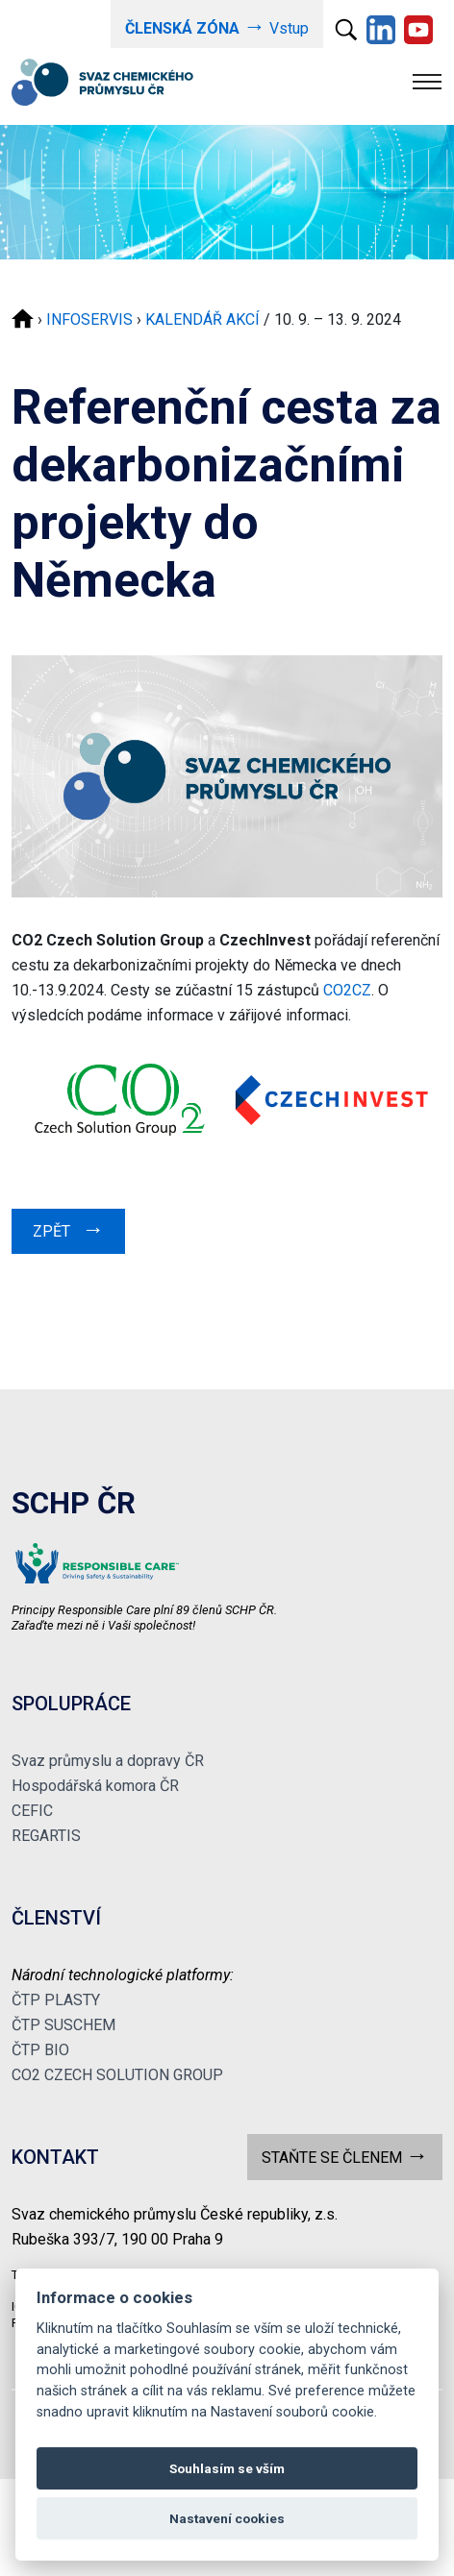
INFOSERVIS (89, 319)
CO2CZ (347, 990)
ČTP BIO (40, 2050)
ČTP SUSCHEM (63, 2025)
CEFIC (32, 1811)
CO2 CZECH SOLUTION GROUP (117, 2075)
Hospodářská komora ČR (95, 1786)
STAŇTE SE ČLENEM (345, 2155)
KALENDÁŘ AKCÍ (202, 319)
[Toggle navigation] (427, 81)
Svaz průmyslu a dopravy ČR (108, 1761)
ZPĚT (68, 1228)
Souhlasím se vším (227, 2468)
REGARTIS (46, 1836)
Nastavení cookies (227, 2518)
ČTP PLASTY (56, 2000)
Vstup (217, 26)
